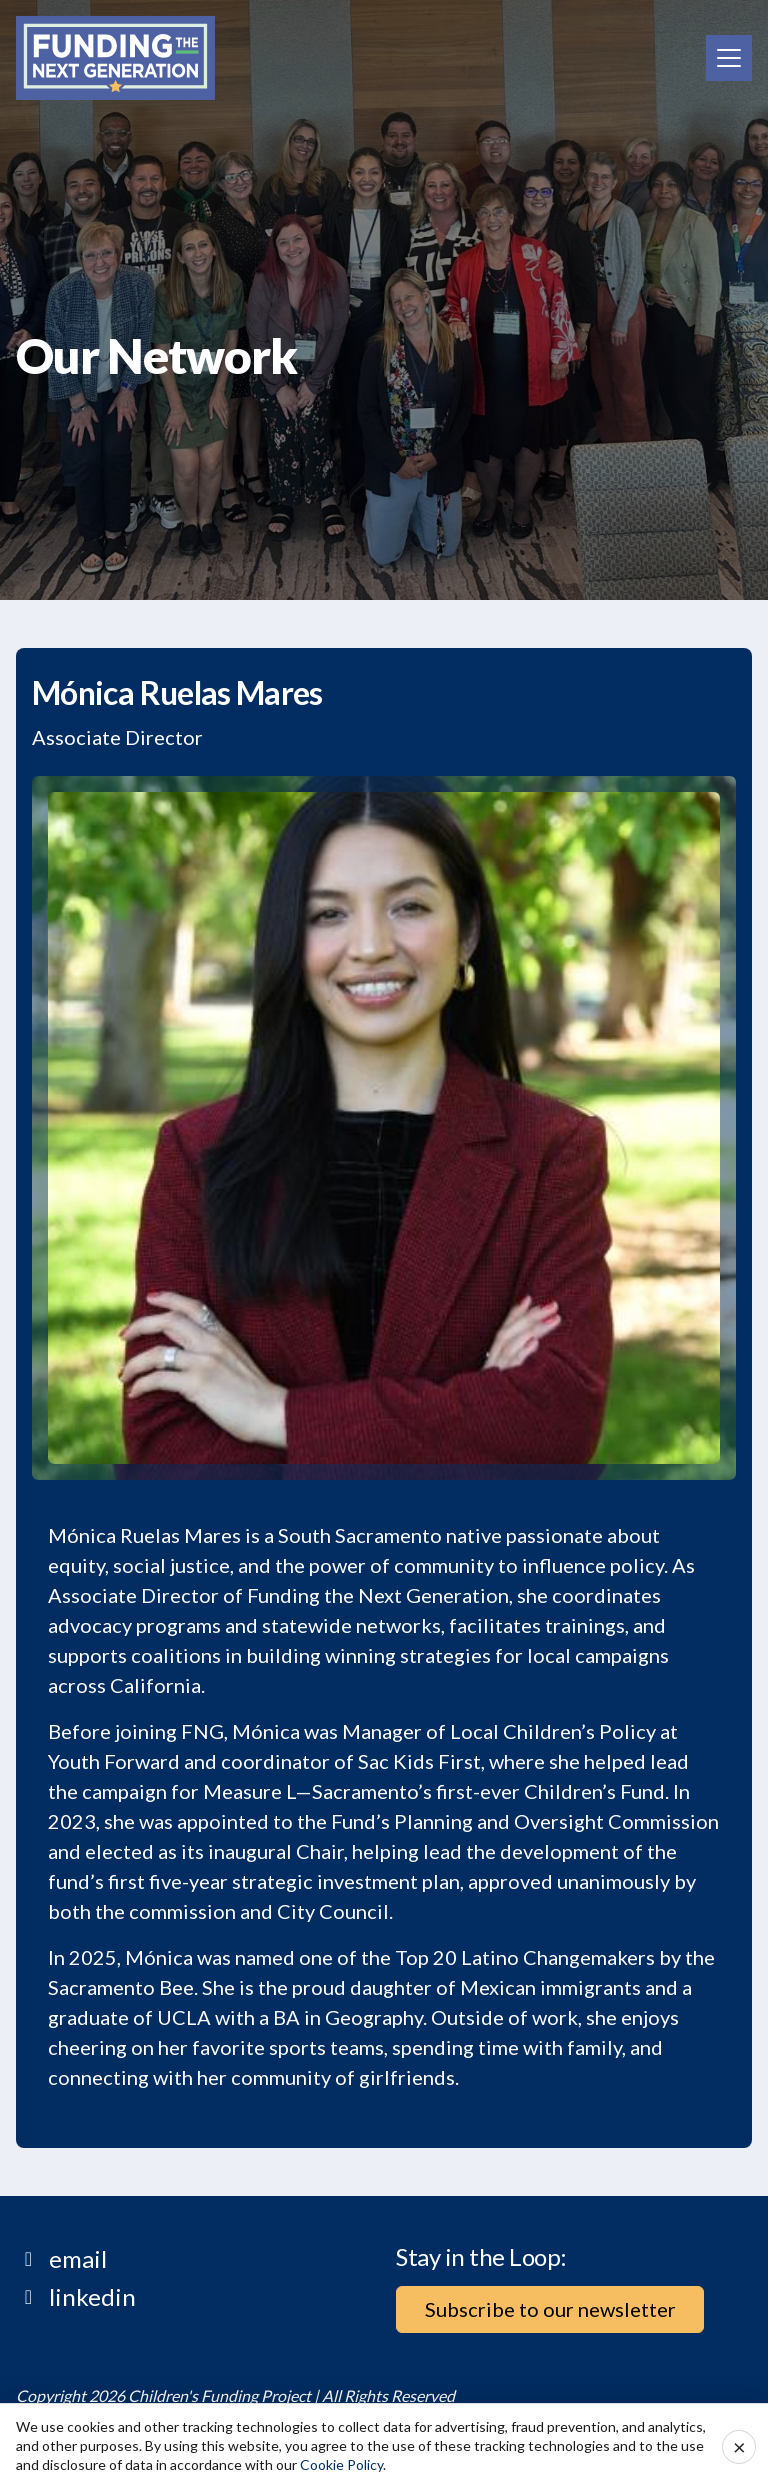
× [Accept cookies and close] (739, 2446)
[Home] (115, 58)
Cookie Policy (341, 2464)
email (78, 2258)
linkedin (92, 2296)
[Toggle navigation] (729, 58)
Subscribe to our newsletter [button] (550, 2309)
